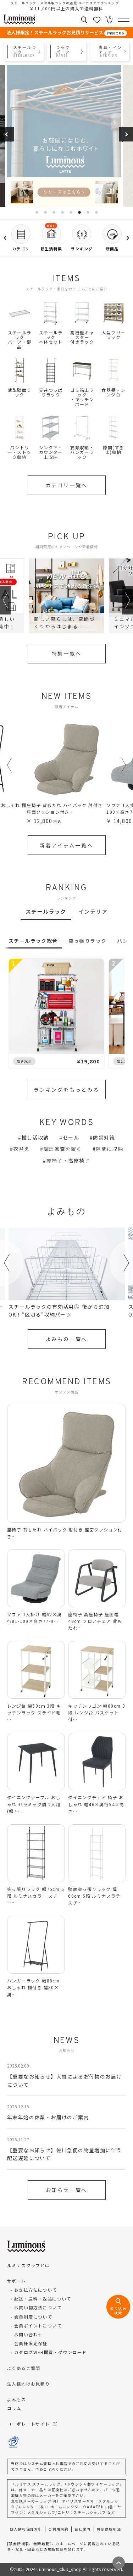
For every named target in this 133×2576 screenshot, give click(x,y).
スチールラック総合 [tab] (33, 940)
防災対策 (104, 1137)
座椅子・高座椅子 (68, 1160)
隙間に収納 (109, 1148)
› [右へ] (127, 235)
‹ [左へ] (5, 235)
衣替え (21, 1148)
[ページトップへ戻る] (118, 2562)
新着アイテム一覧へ (66, 845)
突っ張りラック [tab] (87, 940)
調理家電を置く (63, 1148)
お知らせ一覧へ (67, 2189)
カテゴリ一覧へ (67, 485)
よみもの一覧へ (67, 1338)
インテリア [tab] (92, 911)
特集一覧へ (67, 653)
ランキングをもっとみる (66, 1089)
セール (71, 1137)
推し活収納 (35, 1137)
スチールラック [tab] (46, 911)
